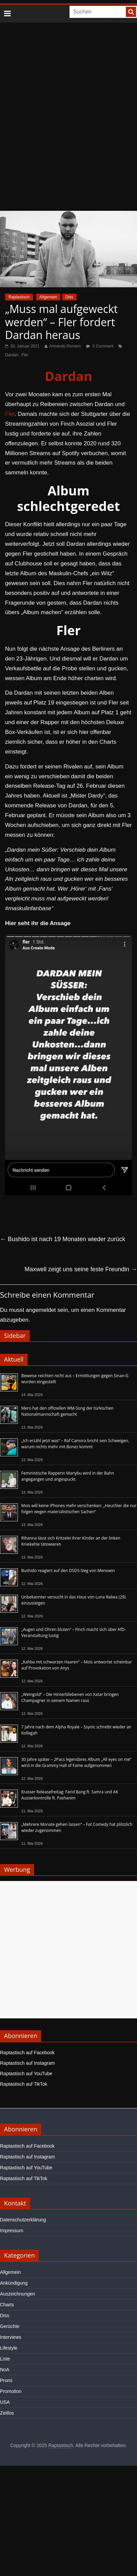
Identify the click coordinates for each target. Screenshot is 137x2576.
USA (5, 2402)
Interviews (10, 2337)
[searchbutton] (131, 12)
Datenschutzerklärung (23, 2219)
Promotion (11, 2391)
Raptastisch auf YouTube (26, 2073)
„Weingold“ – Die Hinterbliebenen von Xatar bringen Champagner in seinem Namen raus (70, 1697)
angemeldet (41, 1310)
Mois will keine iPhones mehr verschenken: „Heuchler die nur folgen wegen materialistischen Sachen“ (78, 1509)
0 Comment (99, 346)
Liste (5, 2358)
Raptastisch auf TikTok (23, 2084)
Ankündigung (14, 2283)
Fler (24, 355)
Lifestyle (8, 2348)
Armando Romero (65, 346)
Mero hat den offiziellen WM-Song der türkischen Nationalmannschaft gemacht (67, 1411)
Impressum (11, 2230)
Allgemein (48, 297)
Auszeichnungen (17, 2294)
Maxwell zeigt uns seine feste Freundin (81, 1269)
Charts (7, 2304)
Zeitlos (7, 2413)
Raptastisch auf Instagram (27, 2063)
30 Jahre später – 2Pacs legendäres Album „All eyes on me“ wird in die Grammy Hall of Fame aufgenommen (76, 1762)
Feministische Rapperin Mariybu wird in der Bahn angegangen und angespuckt (67, 1476)
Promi (6, 2380)
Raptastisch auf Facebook (27, 2052)
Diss (69, 297)
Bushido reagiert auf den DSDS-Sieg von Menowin (68, 1570)
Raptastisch (19, 297)
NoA (4, 2369)
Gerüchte (10, 2326)
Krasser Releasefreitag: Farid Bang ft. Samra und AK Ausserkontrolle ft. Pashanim (69, 1795)
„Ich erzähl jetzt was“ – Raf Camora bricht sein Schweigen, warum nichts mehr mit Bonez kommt (75, 1444)
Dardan (11, 355)
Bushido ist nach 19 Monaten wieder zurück (62, 1239)
